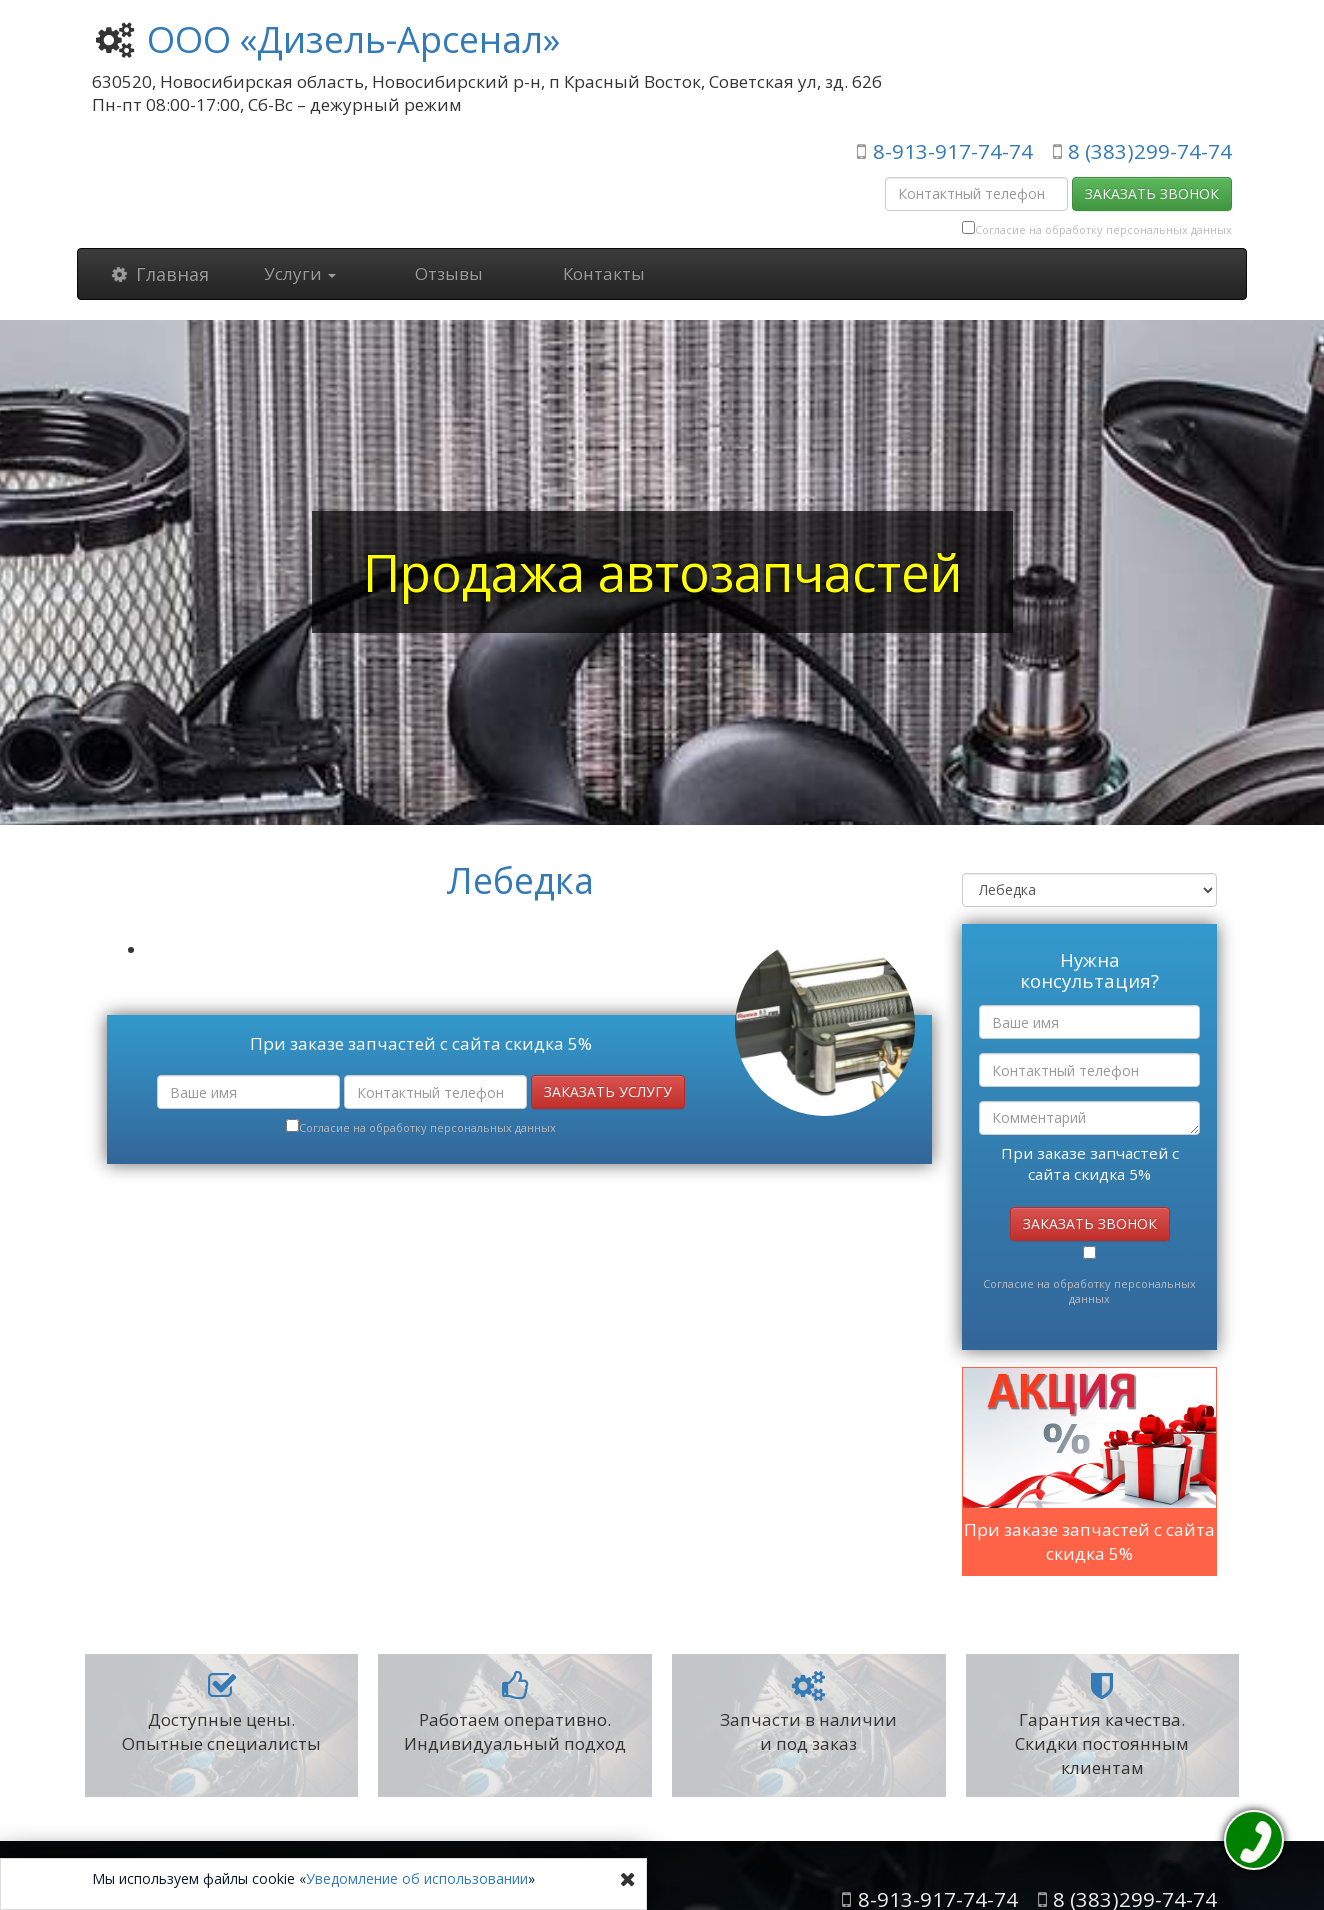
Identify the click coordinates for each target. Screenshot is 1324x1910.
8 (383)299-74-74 (1150, 151)
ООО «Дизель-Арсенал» (353, 39)
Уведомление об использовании (417, 1878)
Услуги (300, 273)
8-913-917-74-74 (953, 151)
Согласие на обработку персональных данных (1103, 229)
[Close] (628, 1879)
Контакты (604, 273)
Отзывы (449, 273)
